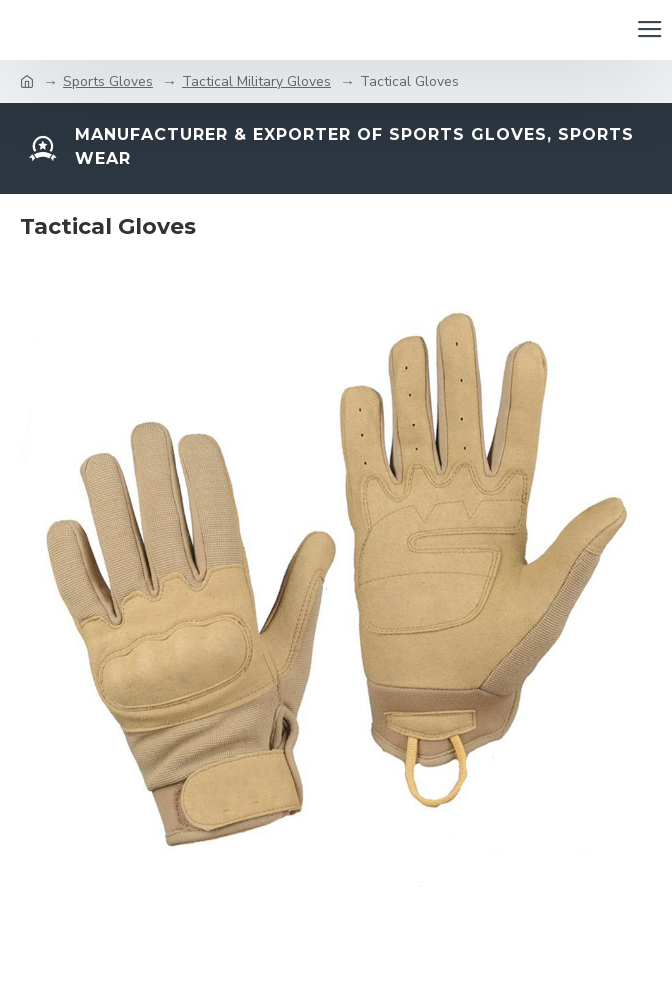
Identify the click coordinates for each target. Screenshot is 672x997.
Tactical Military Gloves (256, 81)
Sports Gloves (108, 81)
